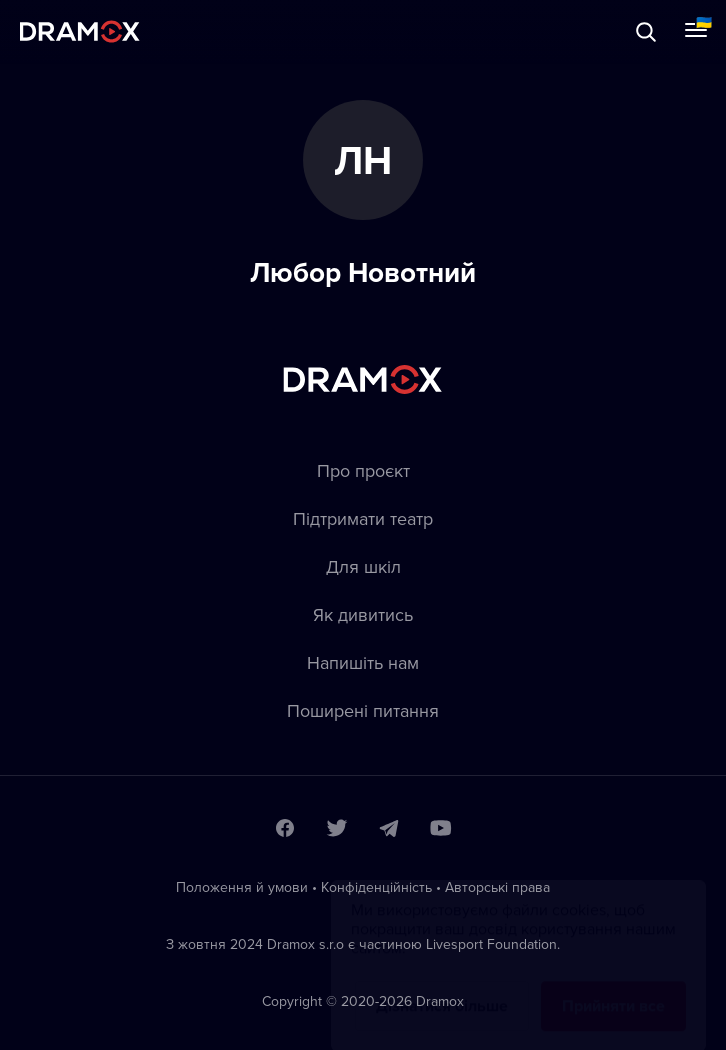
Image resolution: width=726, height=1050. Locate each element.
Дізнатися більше (442, 986)
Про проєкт (363, 470)
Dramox (80, 31)
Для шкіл (363, 566)
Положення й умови (242, 887)
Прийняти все (613, 986)
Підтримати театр (363, 518)
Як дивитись (363, 614)
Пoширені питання (363, 710)
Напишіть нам (363, 662)
